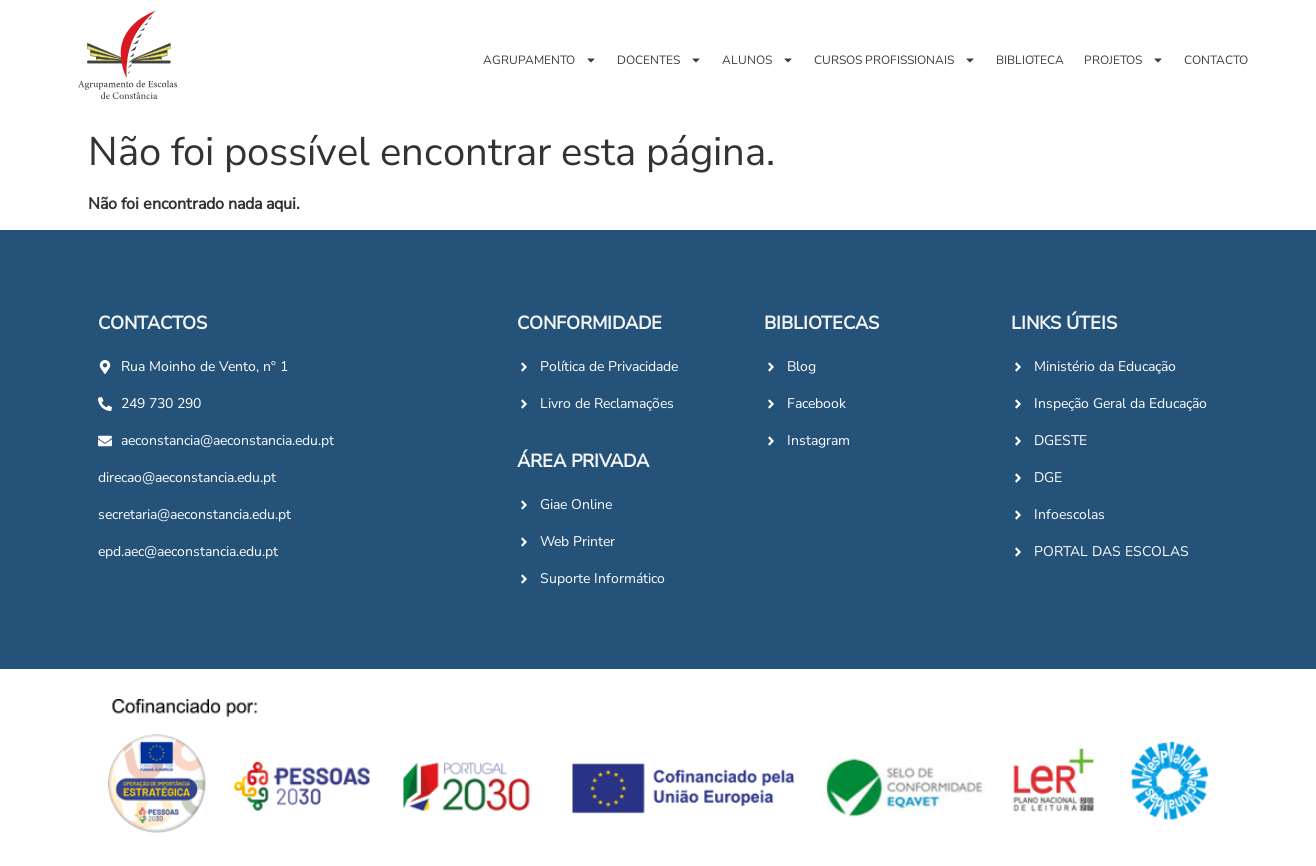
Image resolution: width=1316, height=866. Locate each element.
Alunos (758, 60)
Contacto (1216, 60)
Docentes (659, 60)
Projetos (1124, 60)
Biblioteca (1030, 60)
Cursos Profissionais (895, 60)
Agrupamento (540, 60)
